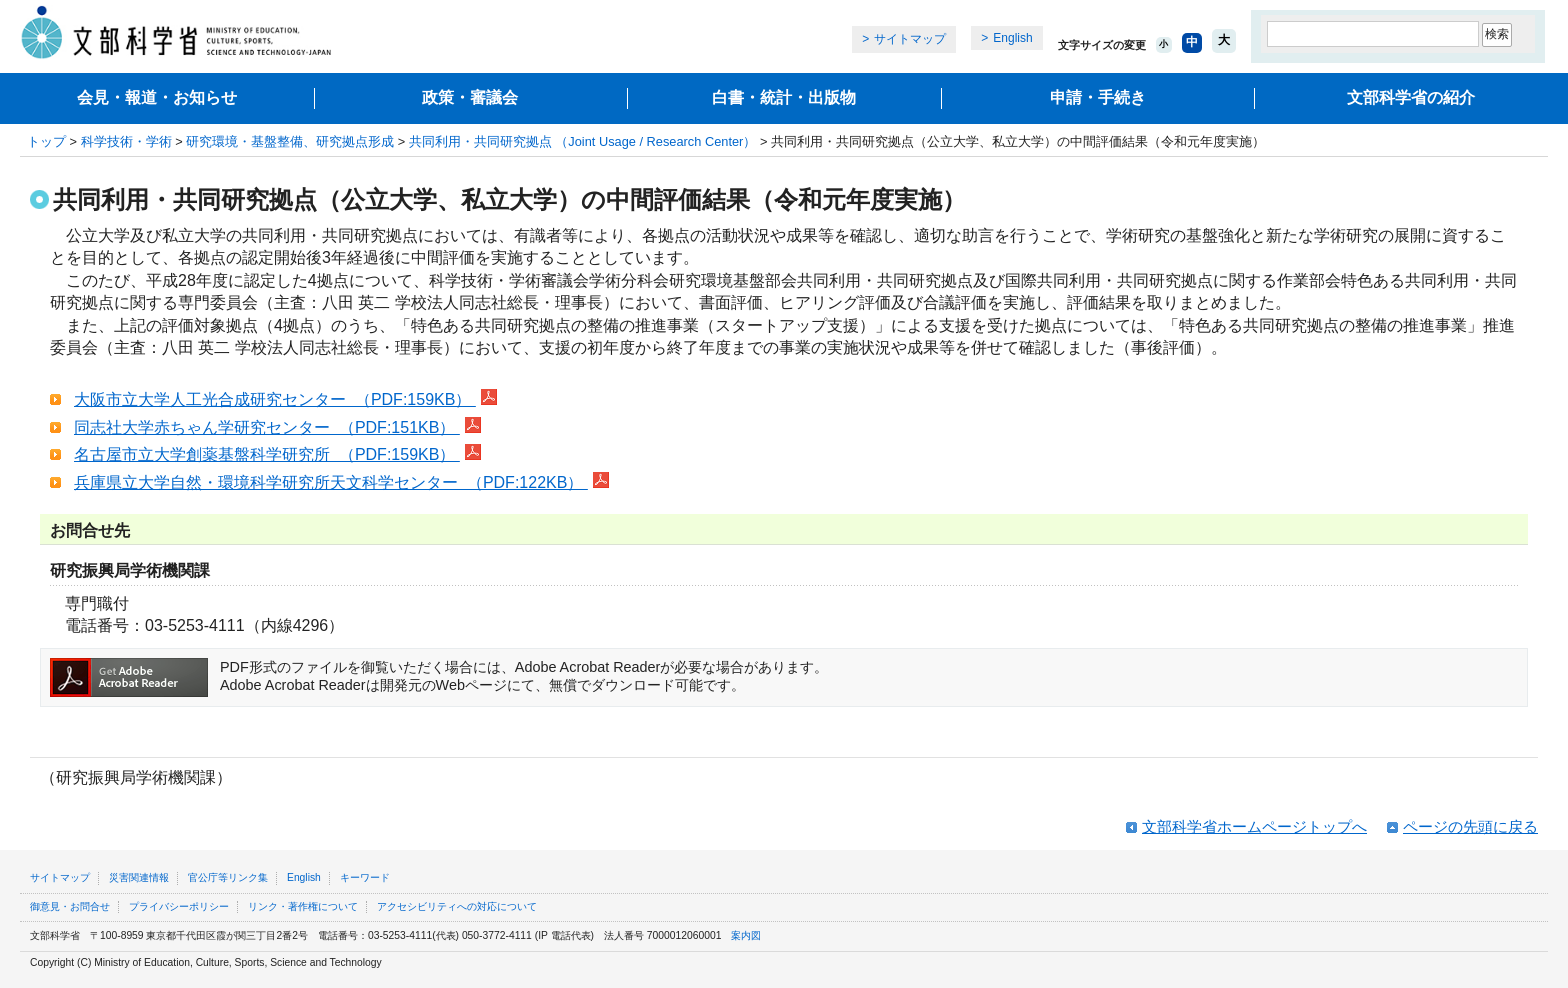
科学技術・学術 (126, 141)
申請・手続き (1098, 97)
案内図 (746, 935)
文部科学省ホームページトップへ (1254, 826)
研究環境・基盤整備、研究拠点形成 (290, 141)
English (1012, 38)
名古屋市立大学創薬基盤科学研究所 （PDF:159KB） (277, 454)
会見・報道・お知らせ (157, 97)
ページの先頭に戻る (1470, 826)
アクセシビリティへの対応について (457, 906)
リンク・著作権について (303, 906)
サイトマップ (910, 39)
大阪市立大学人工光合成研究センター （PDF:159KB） (285, 399)
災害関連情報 (139, 877)
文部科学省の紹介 (1411, 97)
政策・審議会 (470, 97)
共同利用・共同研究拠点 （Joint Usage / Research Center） (583, 141)
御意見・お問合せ (70, 906)
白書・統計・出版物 (784, 97)
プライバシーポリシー (179, 906)
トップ (46, 141)
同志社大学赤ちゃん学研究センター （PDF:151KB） (277, 427)
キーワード (365, 877)
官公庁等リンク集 (228, 877)
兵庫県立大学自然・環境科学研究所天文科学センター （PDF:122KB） (341, 482)
